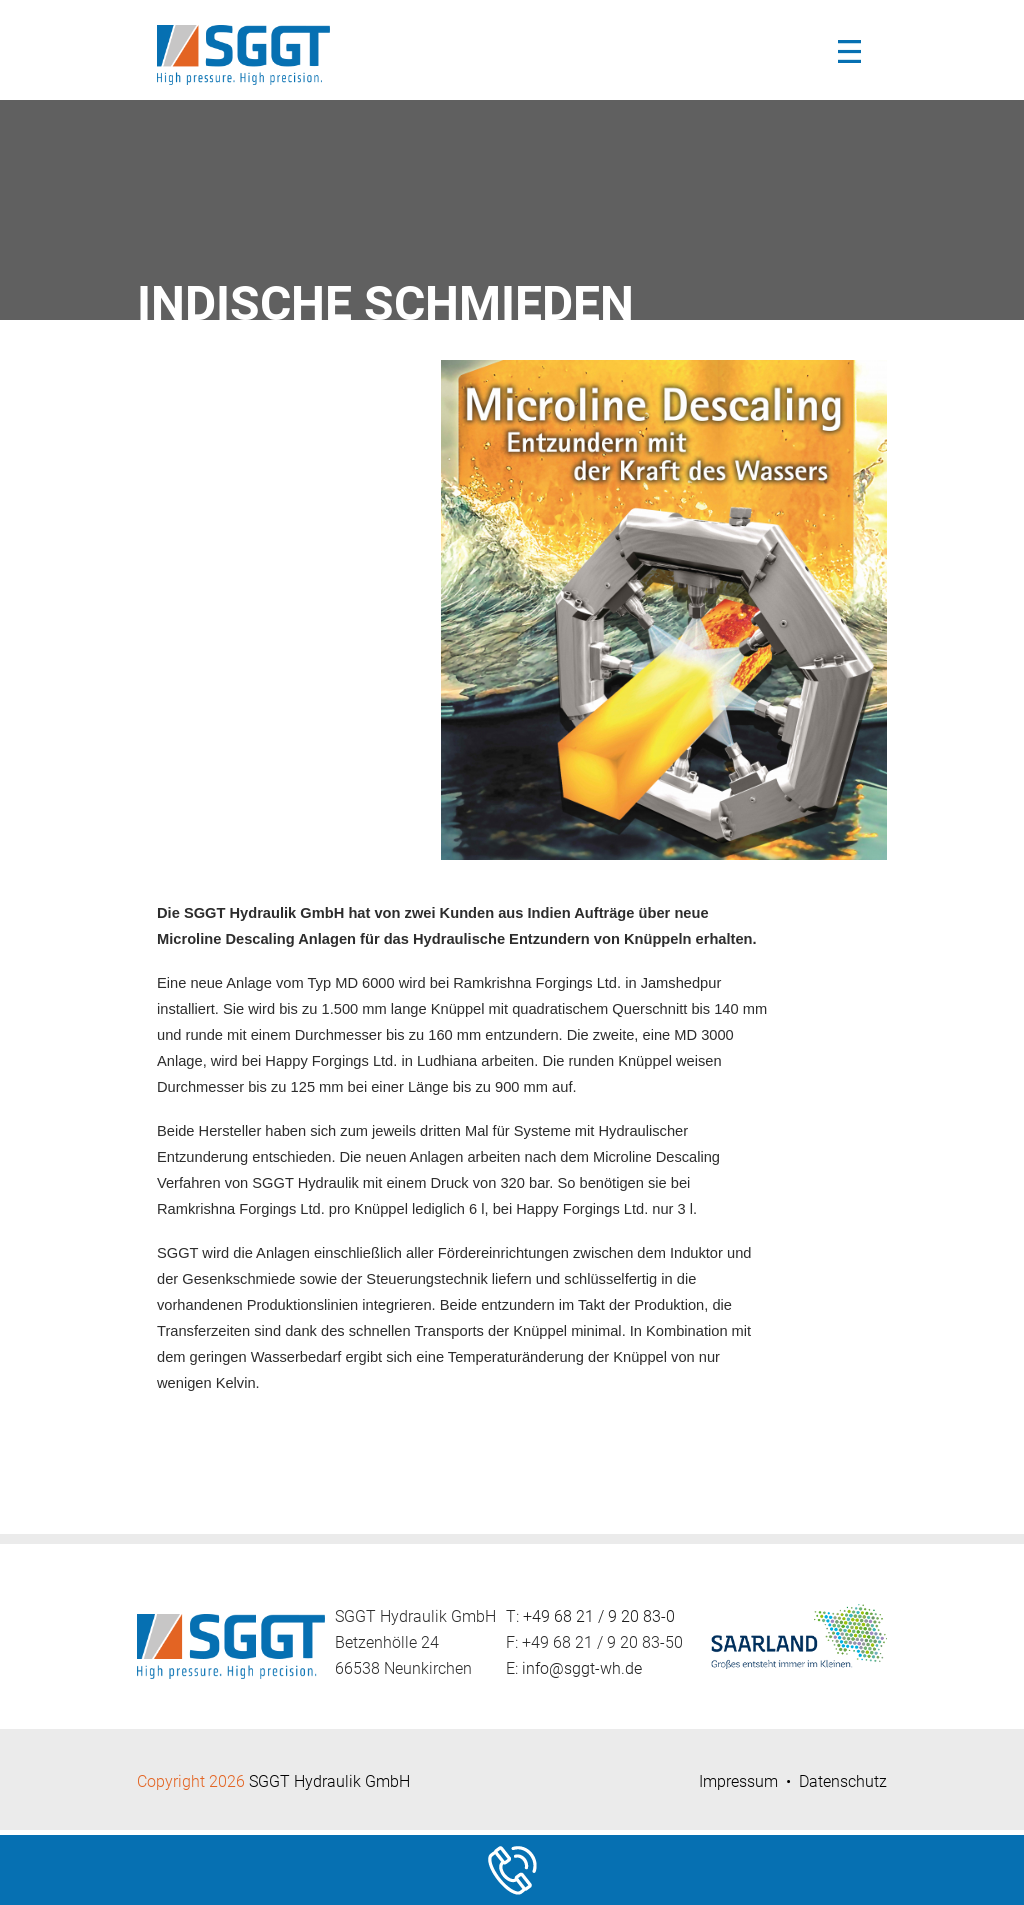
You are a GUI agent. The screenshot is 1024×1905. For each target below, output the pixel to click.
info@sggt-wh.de (582, 1668)
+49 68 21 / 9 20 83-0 (599, 1616)
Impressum (738, 1781)
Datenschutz (843, 1781)
